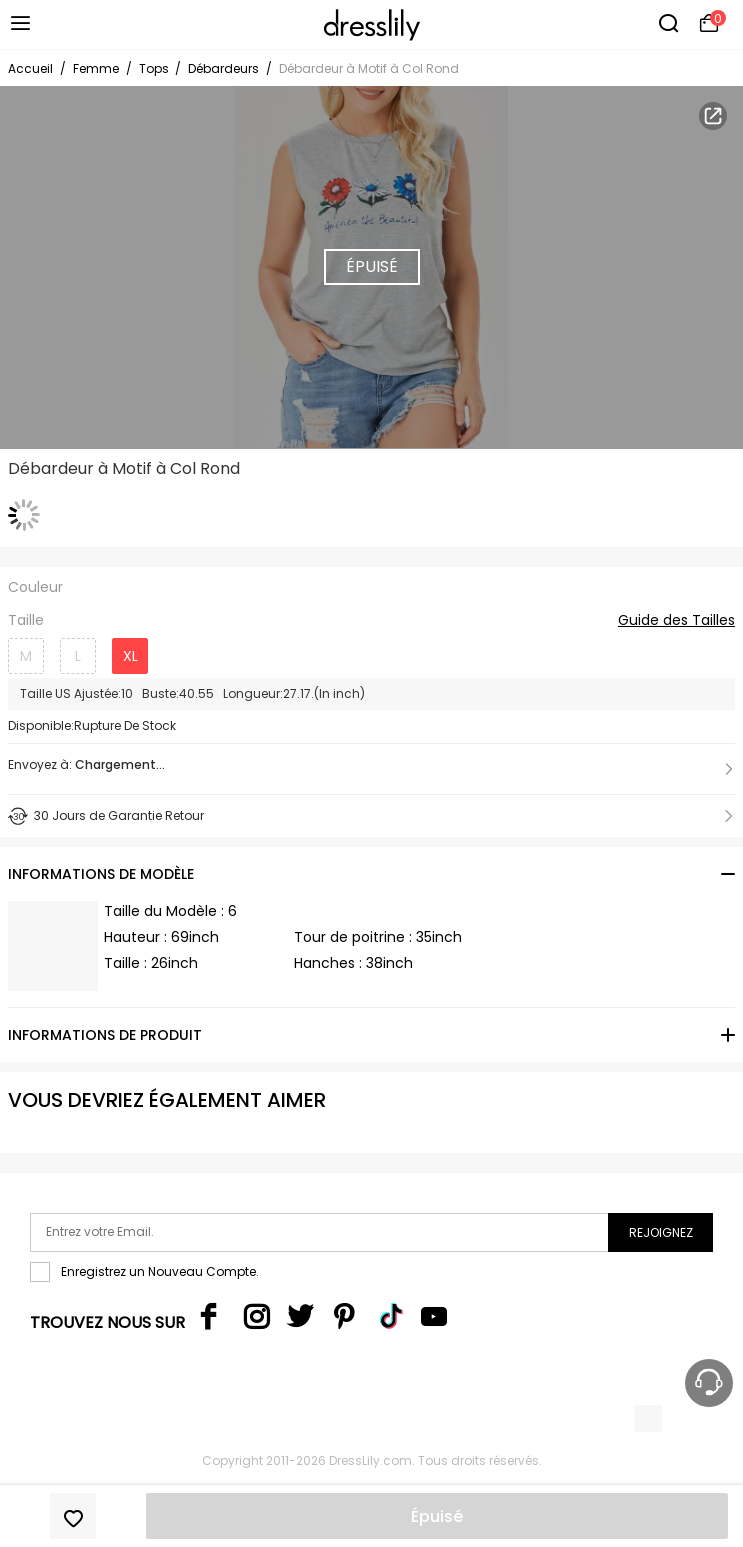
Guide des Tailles (676, 621)
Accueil (30, 68)
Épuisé (437, 1516)
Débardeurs (223, 68)
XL (130, 656)
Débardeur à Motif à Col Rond (369, 68)
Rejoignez (661, 1232)
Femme (96, 68)
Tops (155, 68)
